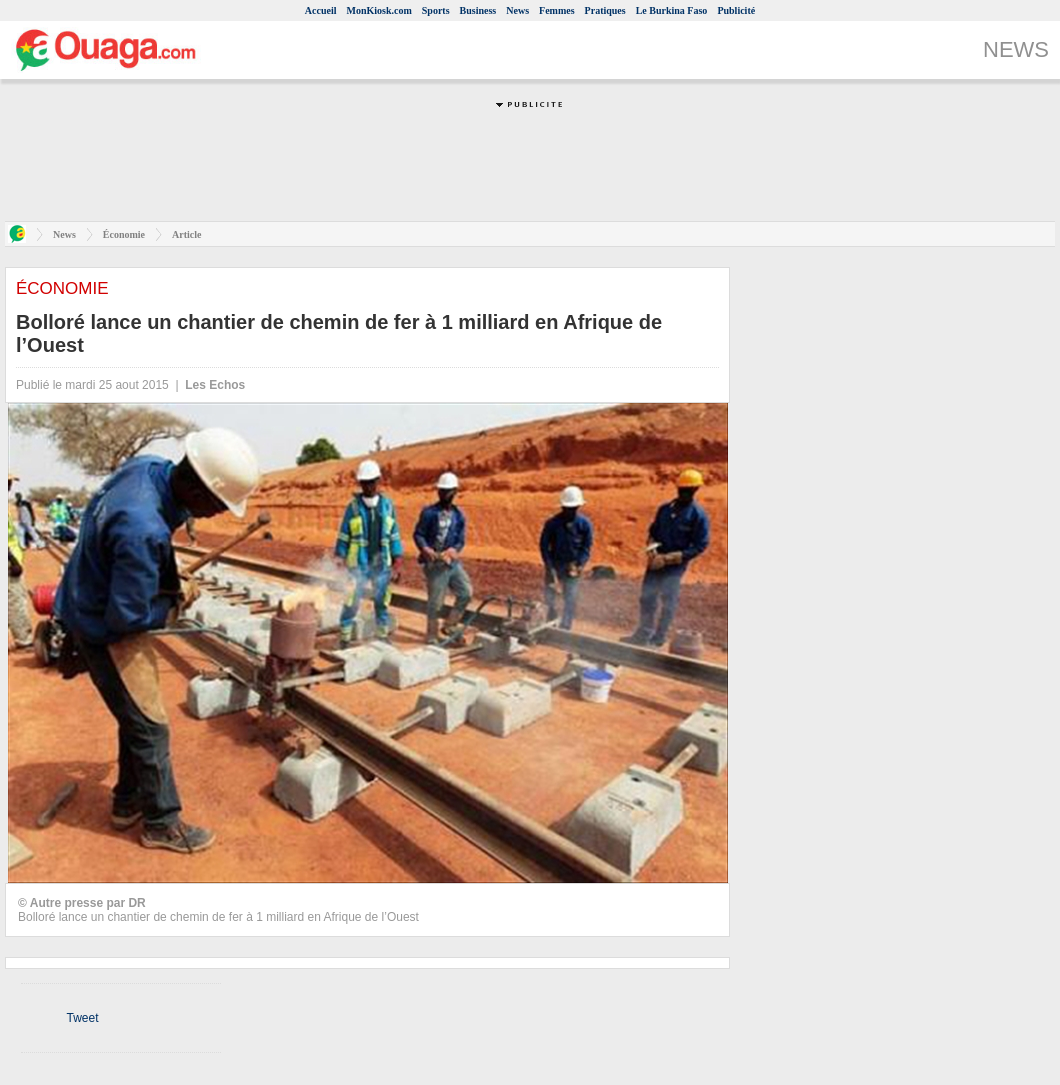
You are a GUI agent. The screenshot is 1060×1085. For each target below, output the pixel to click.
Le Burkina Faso (672, 10)
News (517, 10)
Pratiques (605, 10)
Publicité (736, 10)
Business (478, 10)
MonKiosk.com (378, 10)
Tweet (82, 1018)
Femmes (557, 10)
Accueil (321, 10)
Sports (436, 10)
